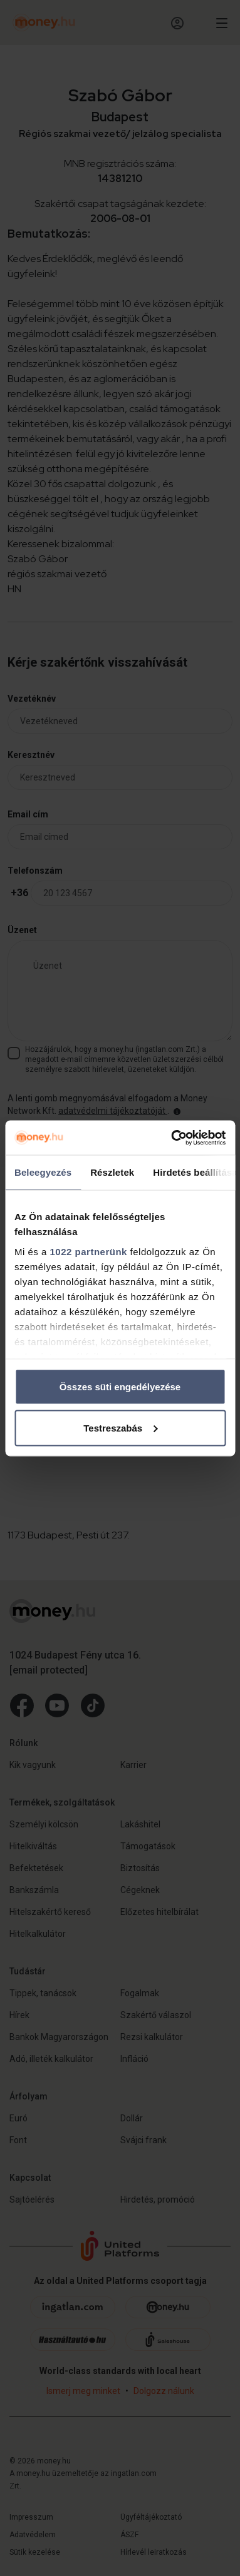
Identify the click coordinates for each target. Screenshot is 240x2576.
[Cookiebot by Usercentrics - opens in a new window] (172, 1137)
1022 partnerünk (88, 1251)
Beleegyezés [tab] (42, 1172)
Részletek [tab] (112, 1172)
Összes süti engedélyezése (120, 1386)
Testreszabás (120, 1427)
